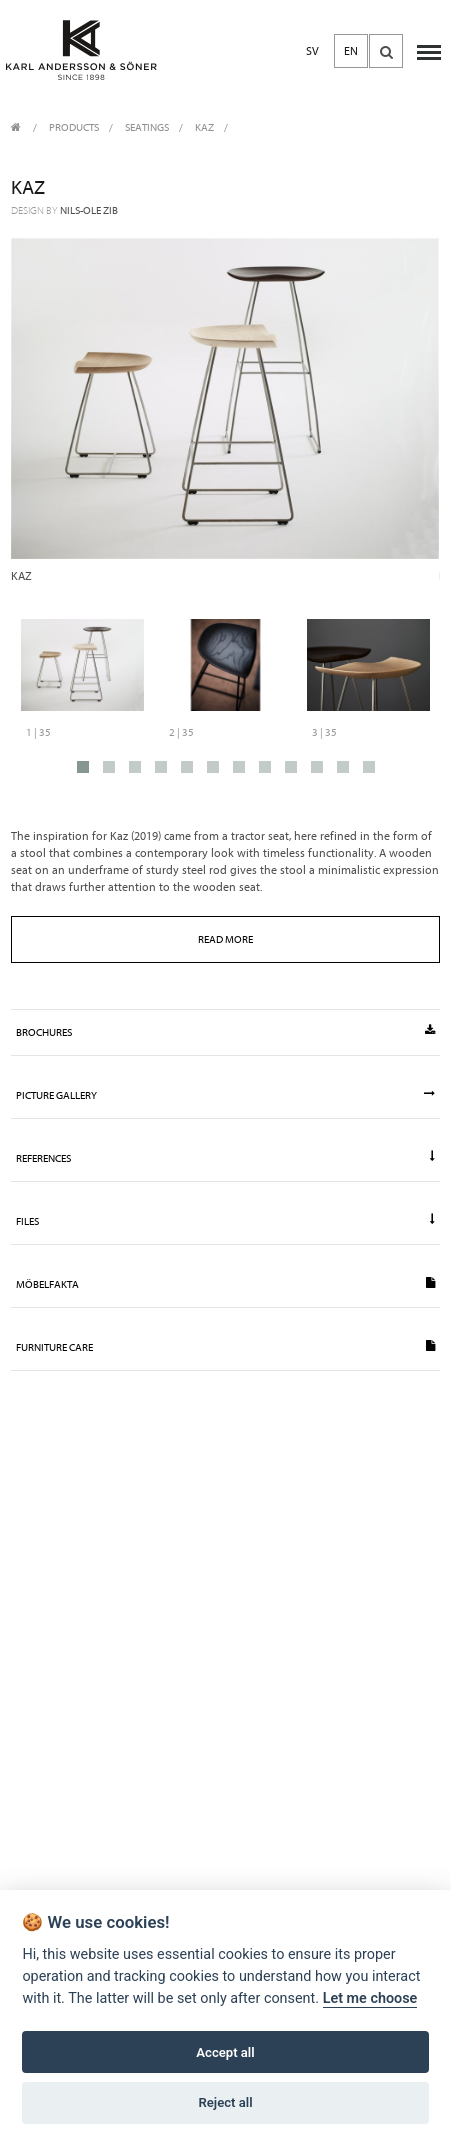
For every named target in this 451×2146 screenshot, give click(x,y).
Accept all (225, 2052)
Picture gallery (225, 1095)
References (225, 1158)
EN (351, 51)
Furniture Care (225, 1347)
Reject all (225, 2102)
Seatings (147, 127)
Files (225, 1221)
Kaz (204, 127)
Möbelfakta (225, 1284)
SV (312, 51)
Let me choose (370, 1998)
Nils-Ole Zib (89, 210)
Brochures (225, 1032)
